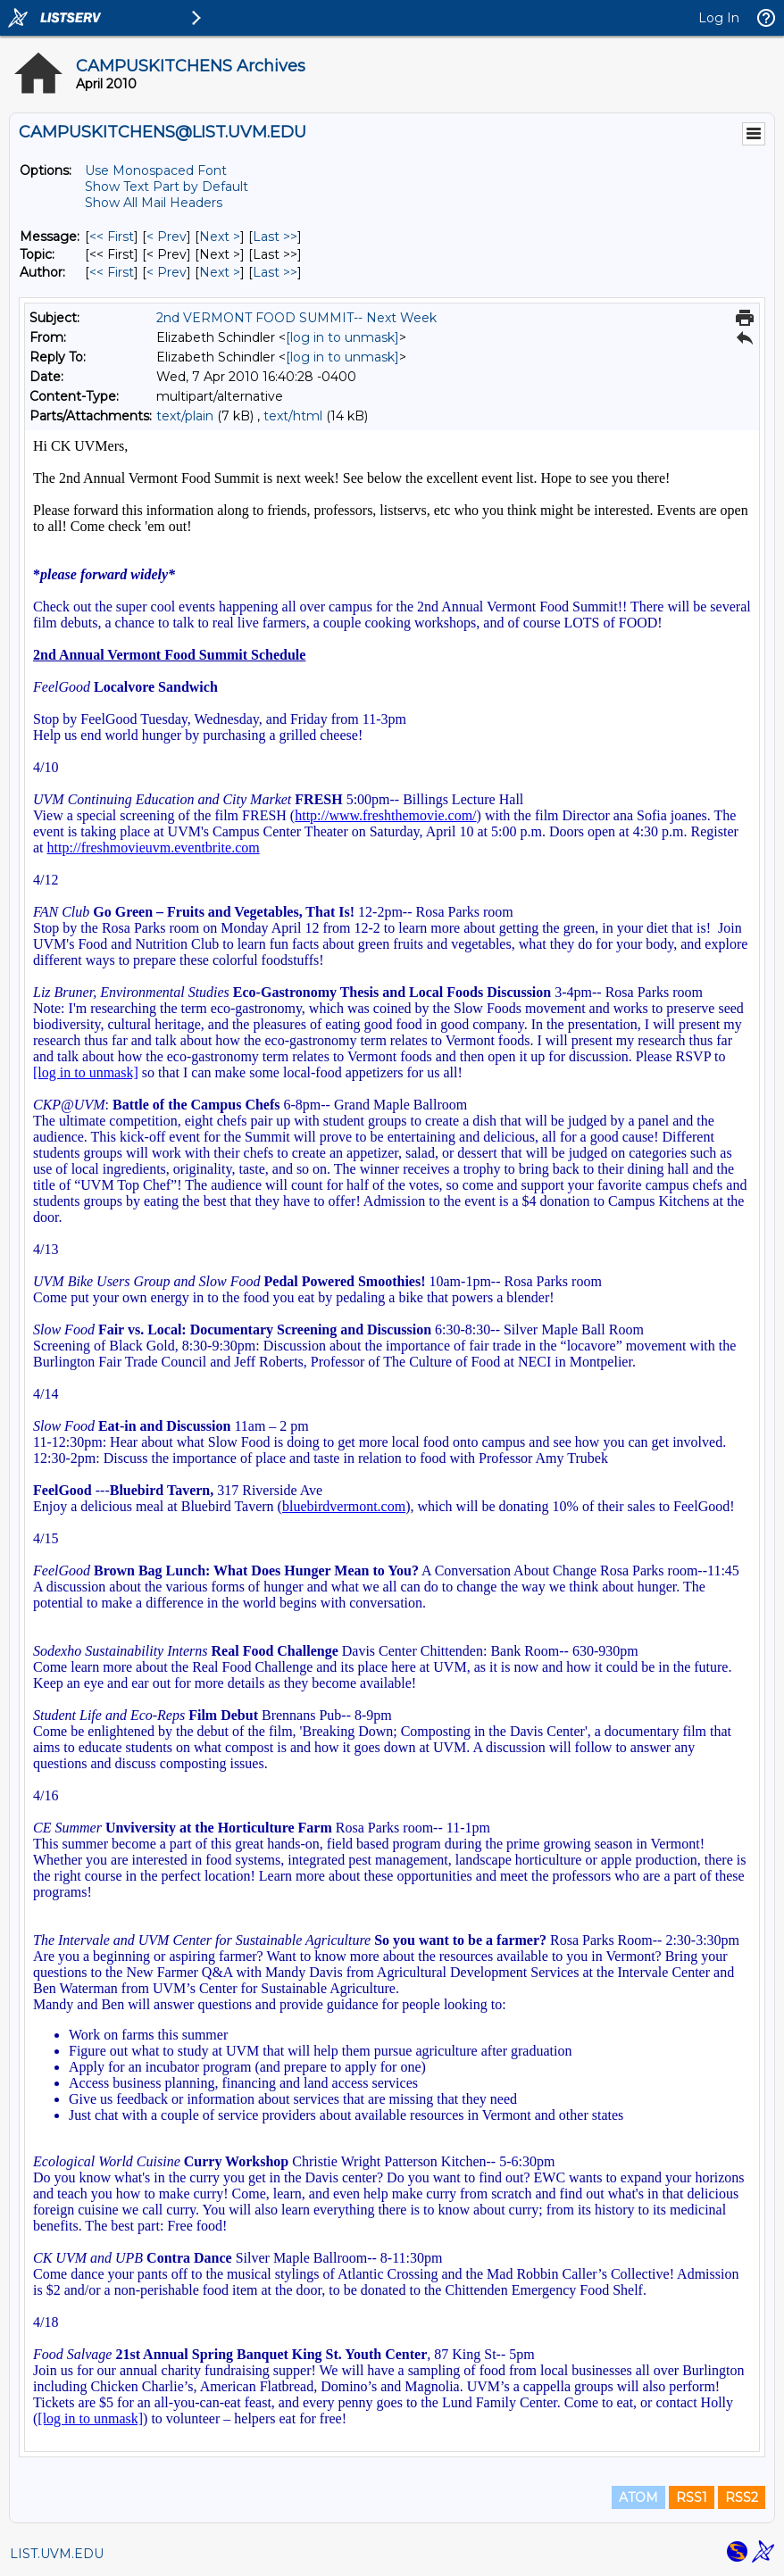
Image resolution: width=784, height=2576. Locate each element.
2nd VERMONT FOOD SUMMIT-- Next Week (296, 318)
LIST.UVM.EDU (57, 2554)
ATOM (638, 2497)
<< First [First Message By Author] (111, 272)
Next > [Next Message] (219, 237)
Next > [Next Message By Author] (219, 272)
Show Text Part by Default (166, 187)
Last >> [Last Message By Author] (275, 272)
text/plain (184, 416)
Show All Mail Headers (153, 203)
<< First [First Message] (111, 237)
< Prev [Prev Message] (166, 237)
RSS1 (691, 2497)
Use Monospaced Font (156, 170)
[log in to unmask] (342, 337)
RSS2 (741, 2497)
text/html (292, 416)
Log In (718, 18)
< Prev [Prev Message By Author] (166, 272)
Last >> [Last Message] (275, 237)
